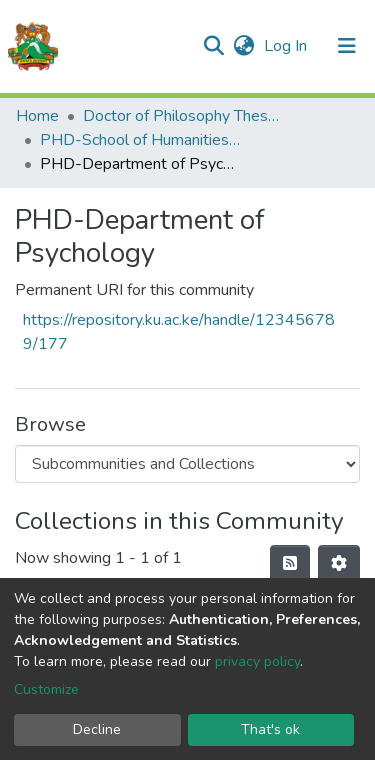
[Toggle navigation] (347, 46)
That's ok (270, 729)
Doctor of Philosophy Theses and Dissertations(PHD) (183, 116)
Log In (287, 46)
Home (37, 116)
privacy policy (257, 661)
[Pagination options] (339, 564)
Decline (97, 729)
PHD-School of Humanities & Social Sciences (140, 140)
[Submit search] (213, 46)
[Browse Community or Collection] (187, 464)
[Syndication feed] (290, 564)
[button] (243, 46)
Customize (46, 689)
